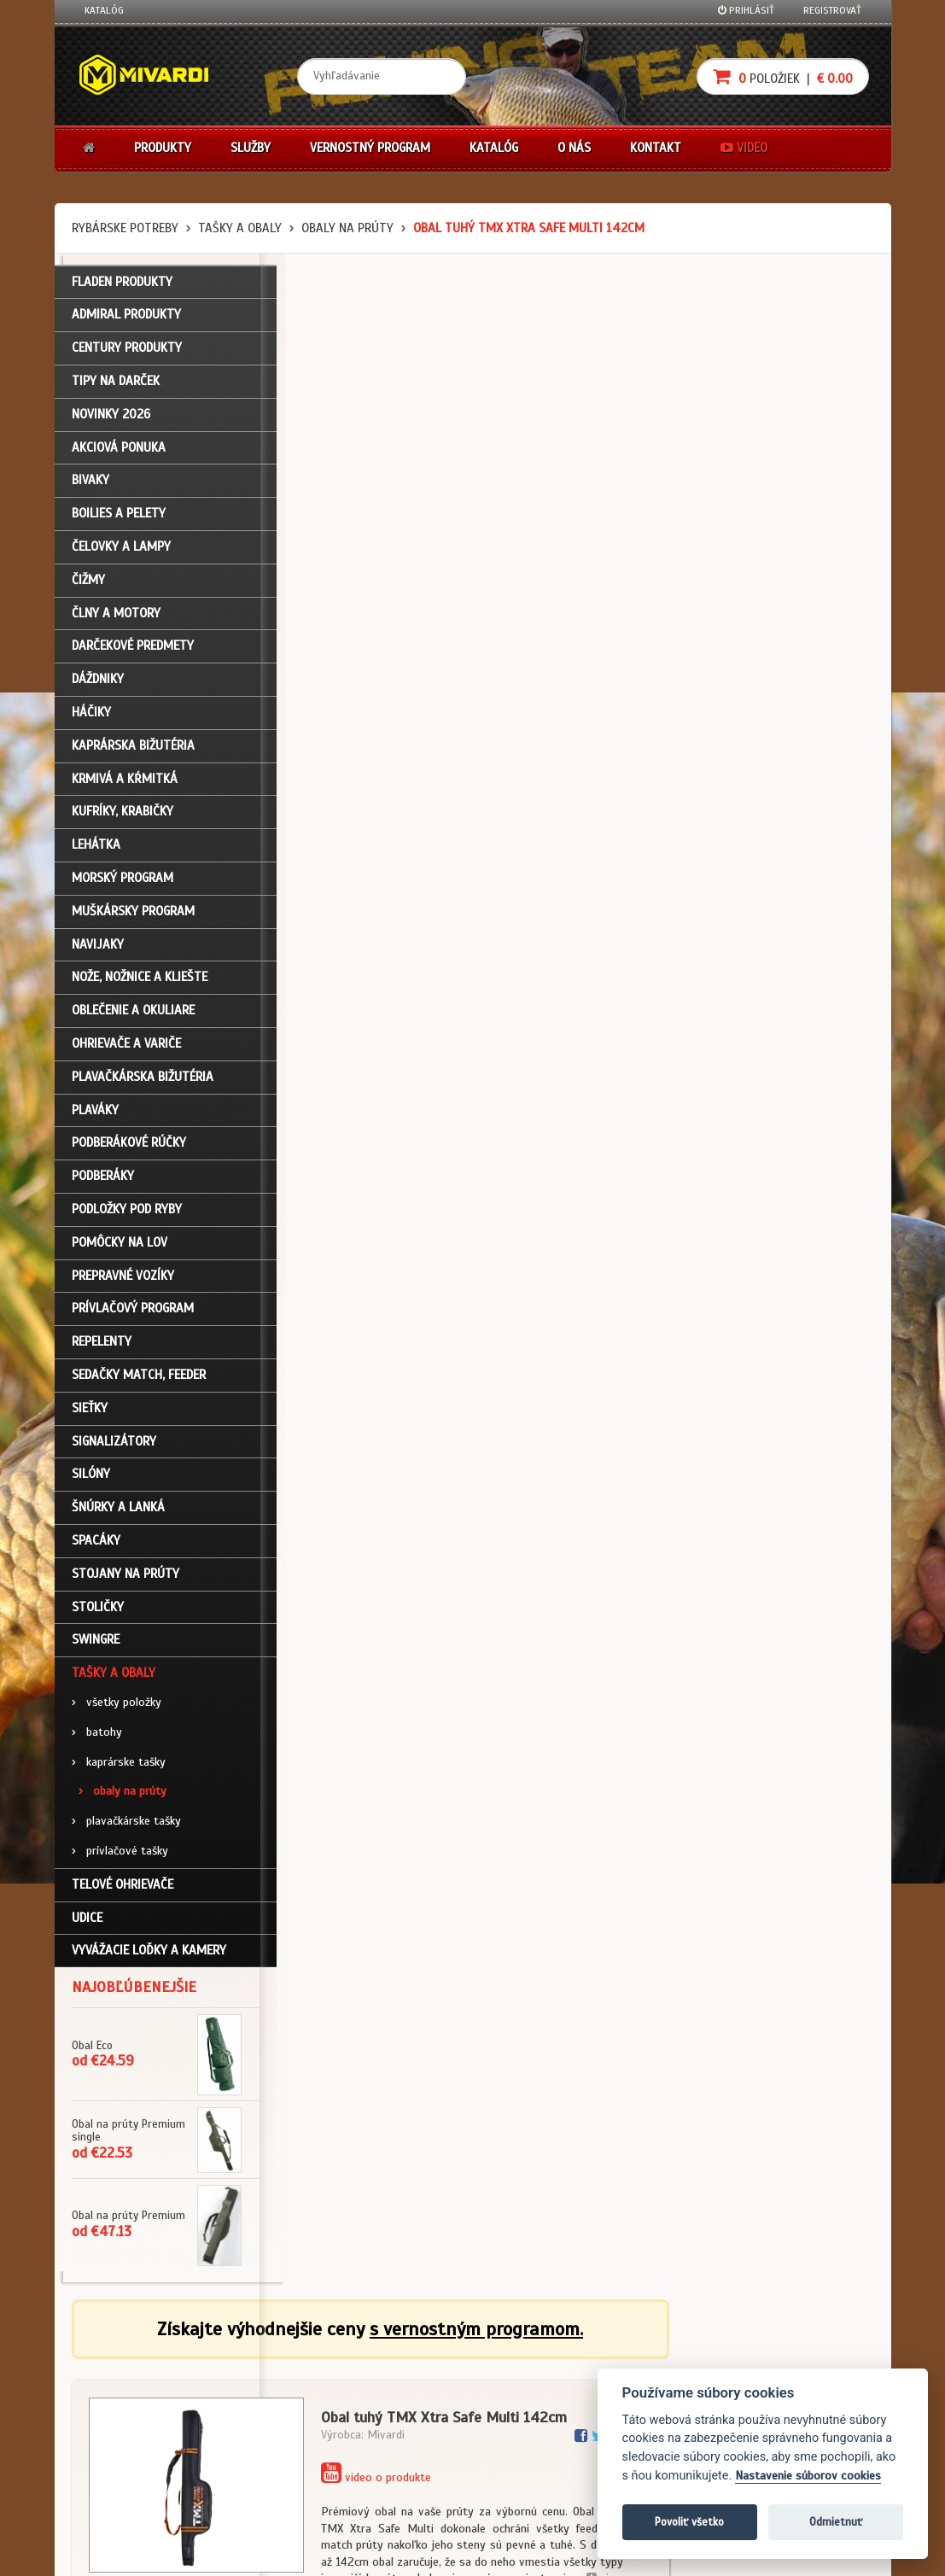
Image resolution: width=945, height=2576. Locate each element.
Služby (250, 147)
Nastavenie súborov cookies (808, 2475)
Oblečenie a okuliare (133, 1016)
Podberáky (103, 1181)
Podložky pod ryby (127, 1215)
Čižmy (88, 585)
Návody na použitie (129, 2455)
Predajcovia (384, 2432)
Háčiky (91, 718)
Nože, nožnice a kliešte (139, 982)
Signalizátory (114, 1446)
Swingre (96, 1645)
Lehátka (96, 850)
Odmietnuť (835, 2522)
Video (743, 147)
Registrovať (832, 10)
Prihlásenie (111, 2363)
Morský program (122, 883)
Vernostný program (370, 147)
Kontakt (655, 147)
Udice (87, 1923)
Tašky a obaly (240, 228)
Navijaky (98, 950)
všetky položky (116, 1708)
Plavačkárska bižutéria (142, 1082)
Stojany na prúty (125, 1579)
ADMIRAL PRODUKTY (126, 320)
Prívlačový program (133, 1314)
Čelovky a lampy (121, 552)
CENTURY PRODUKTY (127, 353)
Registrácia (111, 2386)
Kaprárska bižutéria (133, 751)
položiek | (783, 76)
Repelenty (101, 1347)
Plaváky (95, 1116)
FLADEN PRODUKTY (122, 287)
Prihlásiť (746, 10)
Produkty (162, 147)
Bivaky (90, 486)
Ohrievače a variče (126, 1049)
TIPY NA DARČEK (116, 386)
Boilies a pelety (119, 519)
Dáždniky (98, 684)
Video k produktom (128, 2477)
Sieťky (90, 1414)
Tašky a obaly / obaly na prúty (368, 1263)
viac (808, 549)
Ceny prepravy (117, 2500)
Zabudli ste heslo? (128, 2432)
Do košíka (816, 786)
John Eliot (238, 2553)
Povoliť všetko (689, 2522)
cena (768, 704)
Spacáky (96, 1546)
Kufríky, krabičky (122, 817)
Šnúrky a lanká (118, 1513)
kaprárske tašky (119, 1767)
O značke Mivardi (396, 2409)
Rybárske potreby (125, 228)
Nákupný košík (118, 2409)
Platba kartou (526, 2409)
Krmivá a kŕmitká (125, 784)
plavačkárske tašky (126, 1827)
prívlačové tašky (120, 1856)
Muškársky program (133, 917)
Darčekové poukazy (539, 2363)
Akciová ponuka (119, 453)
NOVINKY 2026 (111, 420)
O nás (574, 147)
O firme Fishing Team (404, 2386)
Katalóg (104, 10)
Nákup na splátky (534, 2386)
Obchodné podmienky (270, 2363)
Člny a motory (116, 619)
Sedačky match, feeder (139, 1380)
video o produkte (581, 448)
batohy (97, 1738)
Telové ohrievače (122, 1890)
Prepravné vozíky (123, 1281)
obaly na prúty (347, 228)
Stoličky (98, 1612)
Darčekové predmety (133, 651)
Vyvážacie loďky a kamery (149, 1956)
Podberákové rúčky (129, 1148)
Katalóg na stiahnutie (407, 2363)
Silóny (91, 1479)
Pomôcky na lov (119, 1248)
